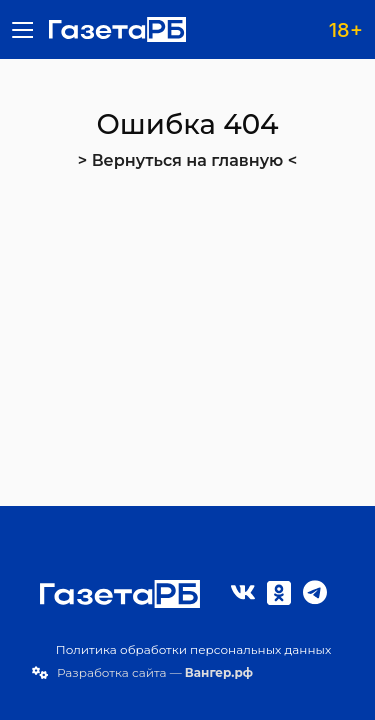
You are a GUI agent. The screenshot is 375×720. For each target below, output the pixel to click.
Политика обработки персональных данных (194, 649)
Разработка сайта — (155, 672)
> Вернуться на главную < (187, 160)
